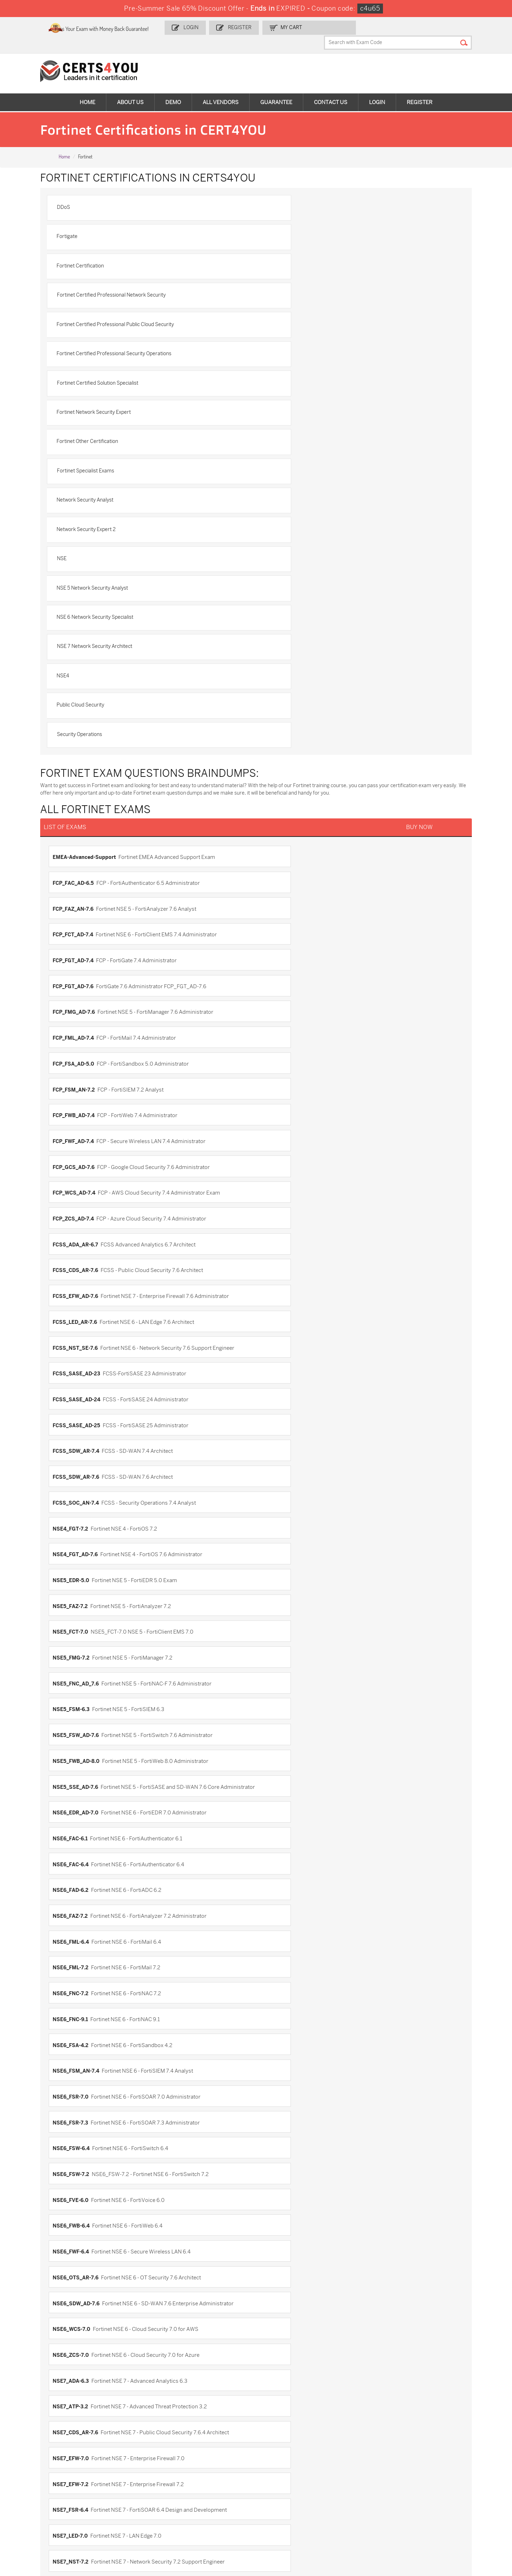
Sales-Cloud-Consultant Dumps (127, 2464)
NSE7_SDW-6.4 (79, 2255)
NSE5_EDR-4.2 (79, 1711)
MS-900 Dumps (199, 2472)
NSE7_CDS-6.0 (279, 2121)
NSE (71, 378)
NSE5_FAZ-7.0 (279, 1755)
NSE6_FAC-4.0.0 (81, 1890)
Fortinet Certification (89, 225)
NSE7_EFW (74, 2143)
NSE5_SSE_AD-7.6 (83, 995)
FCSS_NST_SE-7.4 (83, 1576)
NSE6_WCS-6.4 (79, 2069)
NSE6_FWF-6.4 (279, 1197)
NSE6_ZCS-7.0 (279, 1241)
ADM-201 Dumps (39, 2461)
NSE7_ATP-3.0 (79, 2121)
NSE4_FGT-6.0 (79, 1666)
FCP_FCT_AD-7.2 (281, 1532)
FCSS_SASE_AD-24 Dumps (131, 2514)
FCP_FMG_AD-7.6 (82, 659)
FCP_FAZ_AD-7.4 (281, 1509)
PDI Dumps (355, 2461)
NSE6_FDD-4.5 (79, 1934)
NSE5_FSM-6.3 (279, 950)
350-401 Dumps (440, 2472)
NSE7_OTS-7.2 (79, 1353)
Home (87, 89)
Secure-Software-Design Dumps (370, 2517)
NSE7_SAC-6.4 (279, 2233)
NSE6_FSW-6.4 (279, 1152)
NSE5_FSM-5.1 (279, 1845)
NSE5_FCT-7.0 (78, 928)
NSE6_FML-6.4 (279, 1062)
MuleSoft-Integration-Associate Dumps (44, 2517)
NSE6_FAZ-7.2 (78, 1062)
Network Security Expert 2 (297, 347)
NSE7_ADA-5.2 (79, 2098)
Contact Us (330, 89)
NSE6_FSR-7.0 (279, 1129)
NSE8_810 (274, 2277)
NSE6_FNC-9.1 (78, 1107)
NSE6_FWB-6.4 (79, 1197)
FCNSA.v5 (273, 1487)
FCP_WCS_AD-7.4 (282, 727)
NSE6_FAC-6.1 (278, 1018)
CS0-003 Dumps (119, 2484)
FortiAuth (273, 1576)
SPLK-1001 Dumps (282, 2472)
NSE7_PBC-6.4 (79, 2210)
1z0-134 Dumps (278, 2461)
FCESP (69, 1487)
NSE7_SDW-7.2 (279, 1376)
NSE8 (68, 2277)
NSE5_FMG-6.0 (280, 1800)
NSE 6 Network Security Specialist (104, 408)
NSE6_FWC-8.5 (79, 2046)
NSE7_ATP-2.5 (279, 2098)
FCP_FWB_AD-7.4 (82, 704)
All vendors (221, 89)
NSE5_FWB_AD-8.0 (284, 973)
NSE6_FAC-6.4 (79, 1040)
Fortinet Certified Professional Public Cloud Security (124, 256)
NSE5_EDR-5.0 (79, 906)
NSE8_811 (73, 2300)
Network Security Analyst (94, 347)
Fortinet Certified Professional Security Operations (325, 256)
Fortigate (278, 194)
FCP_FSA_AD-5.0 (81, 682)
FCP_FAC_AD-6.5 (282, 592)
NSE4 (72, 439)
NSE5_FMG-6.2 (79, 1822)
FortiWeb (272, 1599)
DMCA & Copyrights (36, 2400)
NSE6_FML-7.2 (79, 1085)
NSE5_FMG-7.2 (279, 928)
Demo (173, 89)
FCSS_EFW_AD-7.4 (284, 1554)
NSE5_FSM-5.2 (79, 1867)
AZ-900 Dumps (440, 2461)
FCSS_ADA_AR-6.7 (284, 749)
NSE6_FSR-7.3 (78, 1152)
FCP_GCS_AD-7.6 (82, 727)
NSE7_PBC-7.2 (78, 1376)
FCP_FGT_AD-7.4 (81, 637)
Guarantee (276, 89)
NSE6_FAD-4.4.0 (81, 1912)
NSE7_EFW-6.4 (279, 2166)
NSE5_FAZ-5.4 (279, 1711)
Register (267, 27)
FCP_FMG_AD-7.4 (82, 1554)
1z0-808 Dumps (199, 2461)
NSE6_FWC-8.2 (279, 2024)
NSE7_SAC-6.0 (279, 2210)
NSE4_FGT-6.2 (279, 1666)
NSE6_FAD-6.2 (279, 1040)
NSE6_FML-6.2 (79, 1957)
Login (220, 27)
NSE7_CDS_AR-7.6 (83, 1286)
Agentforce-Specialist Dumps (294, 2514)
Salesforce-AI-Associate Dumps (369, 2488)
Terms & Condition (35, 2388)
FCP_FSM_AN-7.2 (282, 682)
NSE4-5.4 (72, 1643)
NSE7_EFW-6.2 (79, 2166)
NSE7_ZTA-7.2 (78, 1420)
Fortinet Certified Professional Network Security (322, 225)
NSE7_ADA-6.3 (79, 1264)
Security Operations (88, 469)
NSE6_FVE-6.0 (279, 1174)
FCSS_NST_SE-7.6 (283, 794)
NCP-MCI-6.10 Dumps (206, 2514)
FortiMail (72, 1599)
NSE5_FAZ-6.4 (78, 1755)
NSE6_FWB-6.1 (79, 2024)
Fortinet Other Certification (97, 317)
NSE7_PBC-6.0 (279, 2188)
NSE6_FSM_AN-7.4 (84, 1129)
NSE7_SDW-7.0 (280, 2255)
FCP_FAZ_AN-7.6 (81, 615)
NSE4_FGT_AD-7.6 (283, 883)
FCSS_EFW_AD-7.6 (284, 771)
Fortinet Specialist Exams (297, 317)
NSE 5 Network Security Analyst (304, 378)
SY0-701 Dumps (279, 2484)
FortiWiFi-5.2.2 (79, 1621)
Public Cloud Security (292, 439)
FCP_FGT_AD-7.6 (281, 637)
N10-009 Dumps (199, 2484)
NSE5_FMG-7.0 (79, 1845)
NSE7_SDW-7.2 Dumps (448, 2484)
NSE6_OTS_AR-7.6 (84, 1219)
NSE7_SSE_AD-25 (283, 1398)
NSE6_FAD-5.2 (279, 1912)
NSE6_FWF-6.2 (279, 2046)
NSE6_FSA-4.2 (279, 1107)
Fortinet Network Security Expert (305, 286)
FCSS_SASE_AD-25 (84, 838)
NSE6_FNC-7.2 (279, 1085)
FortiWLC (272, 1621)
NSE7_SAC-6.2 (79, 2233)
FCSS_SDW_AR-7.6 (84, 861)
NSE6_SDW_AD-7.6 (284, 1219)
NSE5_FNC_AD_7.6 (84, 950)
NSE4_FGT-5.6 (279, 1643)
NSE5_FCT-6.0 (79, 1778)
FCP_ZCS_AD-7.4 (81, 749)
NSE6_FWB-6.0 (280, 2001)
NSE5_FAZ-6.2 (279, 1733)
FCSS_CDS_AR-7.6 (83, 771)
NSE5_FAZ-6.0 (79, 1733)
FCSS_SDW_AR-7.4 (284, 838)
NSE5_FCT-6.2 (279, 1778)
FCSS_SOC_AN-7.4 (284, 861)
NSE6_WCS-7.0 (79, 1241)
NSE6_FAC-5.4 (279, 1890)
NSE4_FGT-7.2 (78, 883)
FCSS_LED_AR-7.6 (83, 794)
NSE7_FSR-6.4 (279, 1308)
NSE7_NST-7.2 (279, 1331)
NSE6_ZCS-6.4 (279, 2069)
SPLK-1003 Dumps (363, 2472)
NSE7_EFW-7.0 (279, 1286)
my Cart (317, 27)
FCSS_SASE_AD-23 (84, 816)
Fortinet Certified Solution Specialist (107, 286)
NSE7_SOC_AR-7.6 (84, 1398)
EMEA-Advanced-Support (92, 592)
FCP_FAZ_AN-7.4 (81, 1532)
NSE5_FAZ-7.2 (279, 906)
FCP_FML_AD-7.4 (282, 659)
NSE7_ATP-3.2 (279, 1264)
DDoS (72, 194)
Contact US (27, 2364)
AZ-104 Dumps (36, 2484)
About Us (130, 89)
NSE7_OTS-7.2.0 (281, 1353)
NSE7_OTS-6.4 (79, 2188)
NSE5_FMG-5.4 (79, 1800)
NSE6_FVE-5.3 (279, 1979)
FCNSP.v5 (73, 1509)
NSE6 (268, 1867)
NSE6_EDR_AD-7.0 (284, 995)
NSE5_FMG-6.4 (280, 1822)
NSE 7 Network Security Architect (306, 408)
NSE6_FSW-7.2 (79, 1174)
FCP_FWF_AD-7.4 (282, 704)
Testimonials (28, 2376)
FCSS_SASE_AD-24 (285, 816)
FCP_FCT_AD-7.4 (281, 615)
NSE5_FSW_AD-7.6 (84, 973)
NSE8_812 (273, 1420)
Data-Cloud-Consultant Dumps (448, 2499)
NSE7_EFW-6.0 (279, 2143)
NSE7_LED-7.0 (78, 1331)
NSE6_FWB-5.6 (79, 2001)
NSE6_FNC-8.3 (279, 1957)
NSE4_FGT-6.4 (79, 1688)
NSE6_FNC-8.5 (79, 1979)
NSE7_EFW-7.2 (79, 1308)
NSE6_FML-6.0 (279, 1934)
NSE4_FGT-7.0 (279, 1688)
